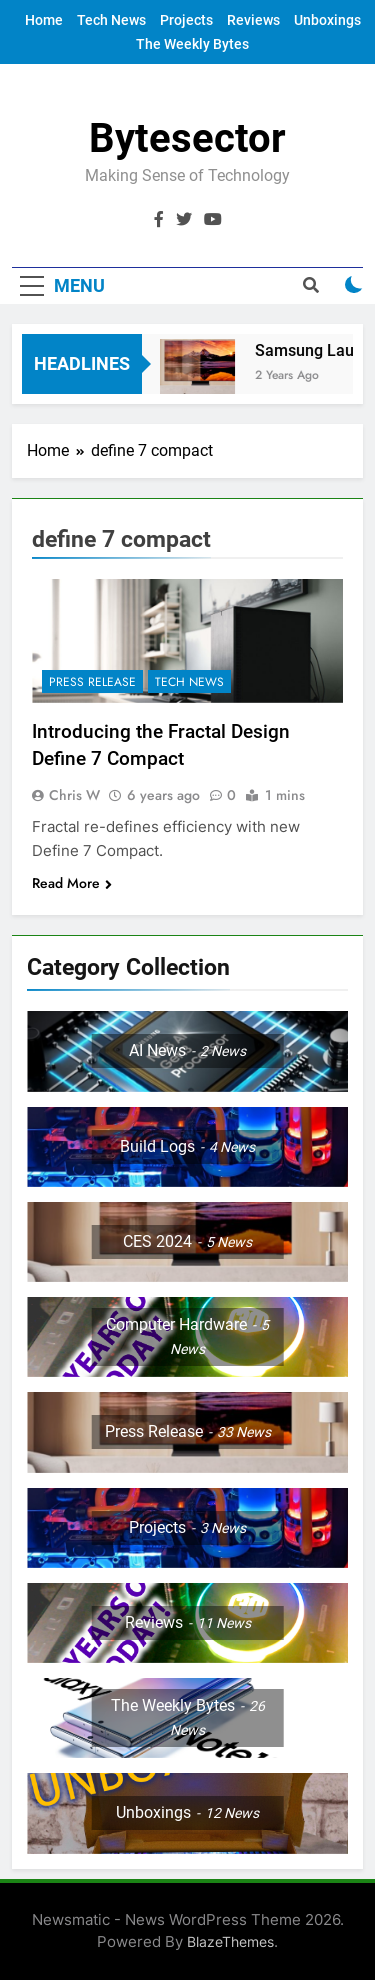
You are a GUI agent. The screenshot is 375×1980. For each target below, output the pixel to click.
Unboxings (327, 20)
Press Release (92, 682)
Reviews (253, 20)
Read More (72, 883)
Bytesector (187, 138)
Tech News (111, 20)
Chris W (74, 795)
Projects (186, 20)
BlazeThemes (230, 1941)
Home (44, 20)
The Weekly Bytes (192, 44)
